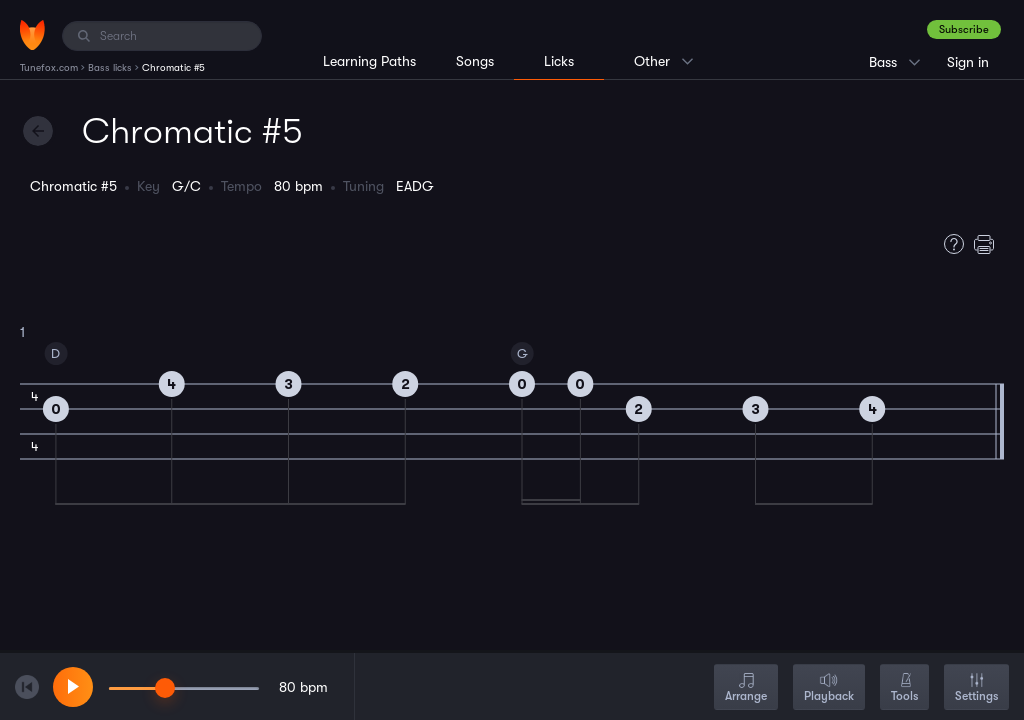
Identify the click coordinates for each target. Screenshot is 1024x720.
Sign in (968, 62)
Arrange (746, 688)
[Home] (32, 35)
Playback (829, 688)
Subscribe (964, 29)
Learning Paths (369, 61)
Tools (904, 688)
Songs (475, 61)
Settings (976, 688)
